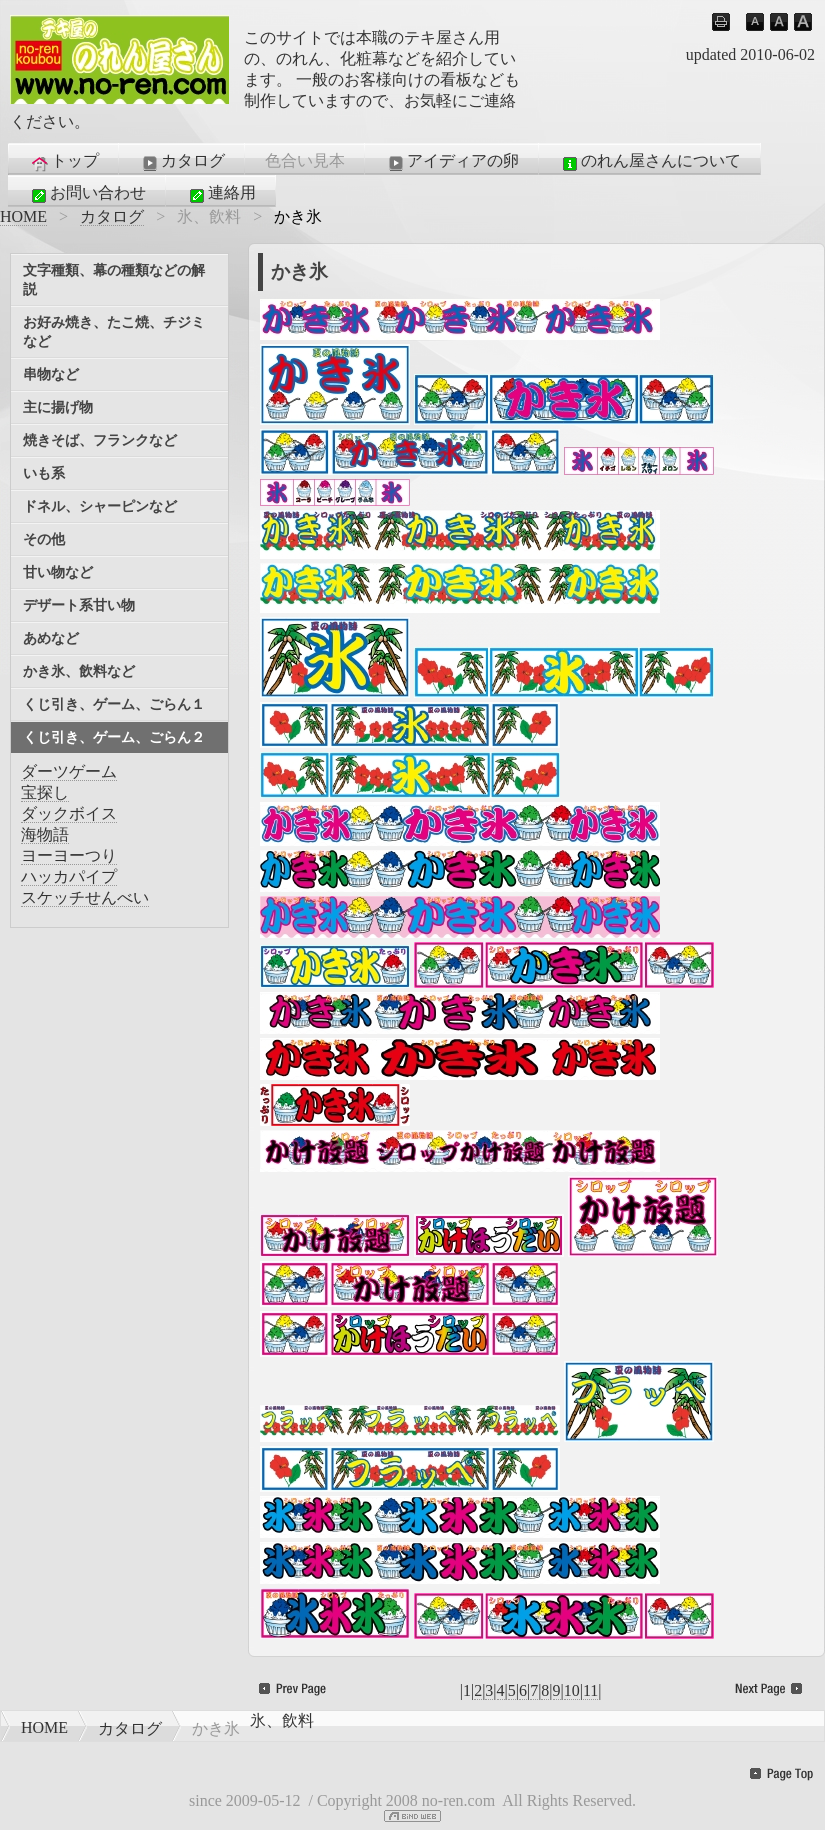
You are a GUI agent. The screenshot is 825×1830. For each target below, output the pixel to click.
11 (590, 1690)
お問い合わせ (87, 194)
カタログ (182, 162)
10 (572, 1690)
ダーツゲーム (69, 771)
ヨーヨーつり (69, 855)
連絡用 (221, 194)
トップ (64, 162)
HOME (23, 216)
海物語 (45, 834)
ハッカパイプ (69, 876)
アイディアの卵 (452, 162)
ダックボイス (69, 813)
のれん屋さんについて (650, 162)
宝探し (45, 792)
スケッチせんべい (85, 897)
